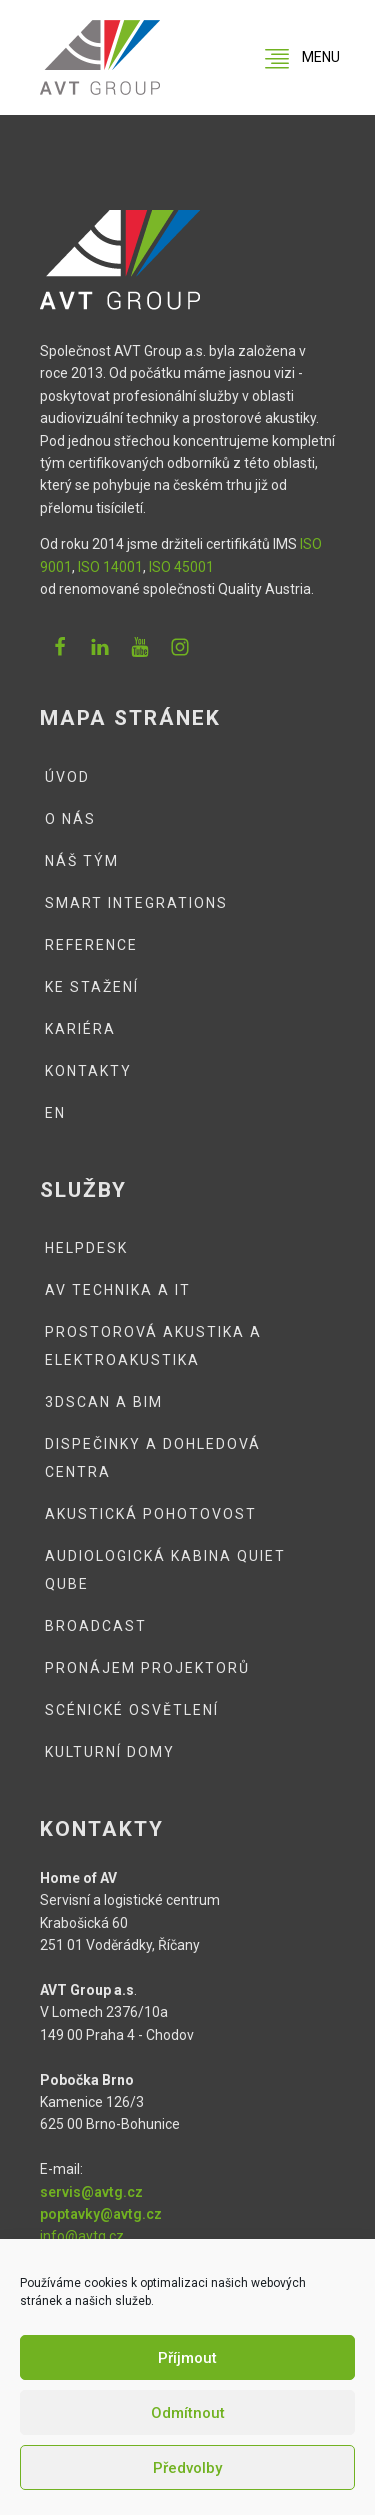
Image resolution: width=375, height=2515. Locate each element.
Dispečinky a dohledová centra (153, 1458)
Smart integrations (136, 903)
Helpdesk (86, 1248)
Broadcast (96, 1626)
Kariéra (80, 1029)
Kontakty (88, 1071)
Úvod (67, 777)
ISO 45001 (181, 567)
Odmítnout (188, 2413)
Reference (91, 945)
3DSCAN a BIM (104, 1402)
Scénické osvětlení (132, 1710)
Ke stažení (92, 987)
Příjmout (187, 2358)
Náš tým (82, 861)
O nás (70, 819)
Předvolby (187, 2468)
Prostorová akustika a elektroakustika (153, 1346)
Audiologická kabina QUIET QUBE (165, 1570)
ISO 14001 (110, 567)
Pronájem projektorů (147, 1668)
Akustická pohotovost (151, 1514)
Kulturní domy (110, 1752)
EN (55, 1113)
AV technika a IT (118, 1290)
